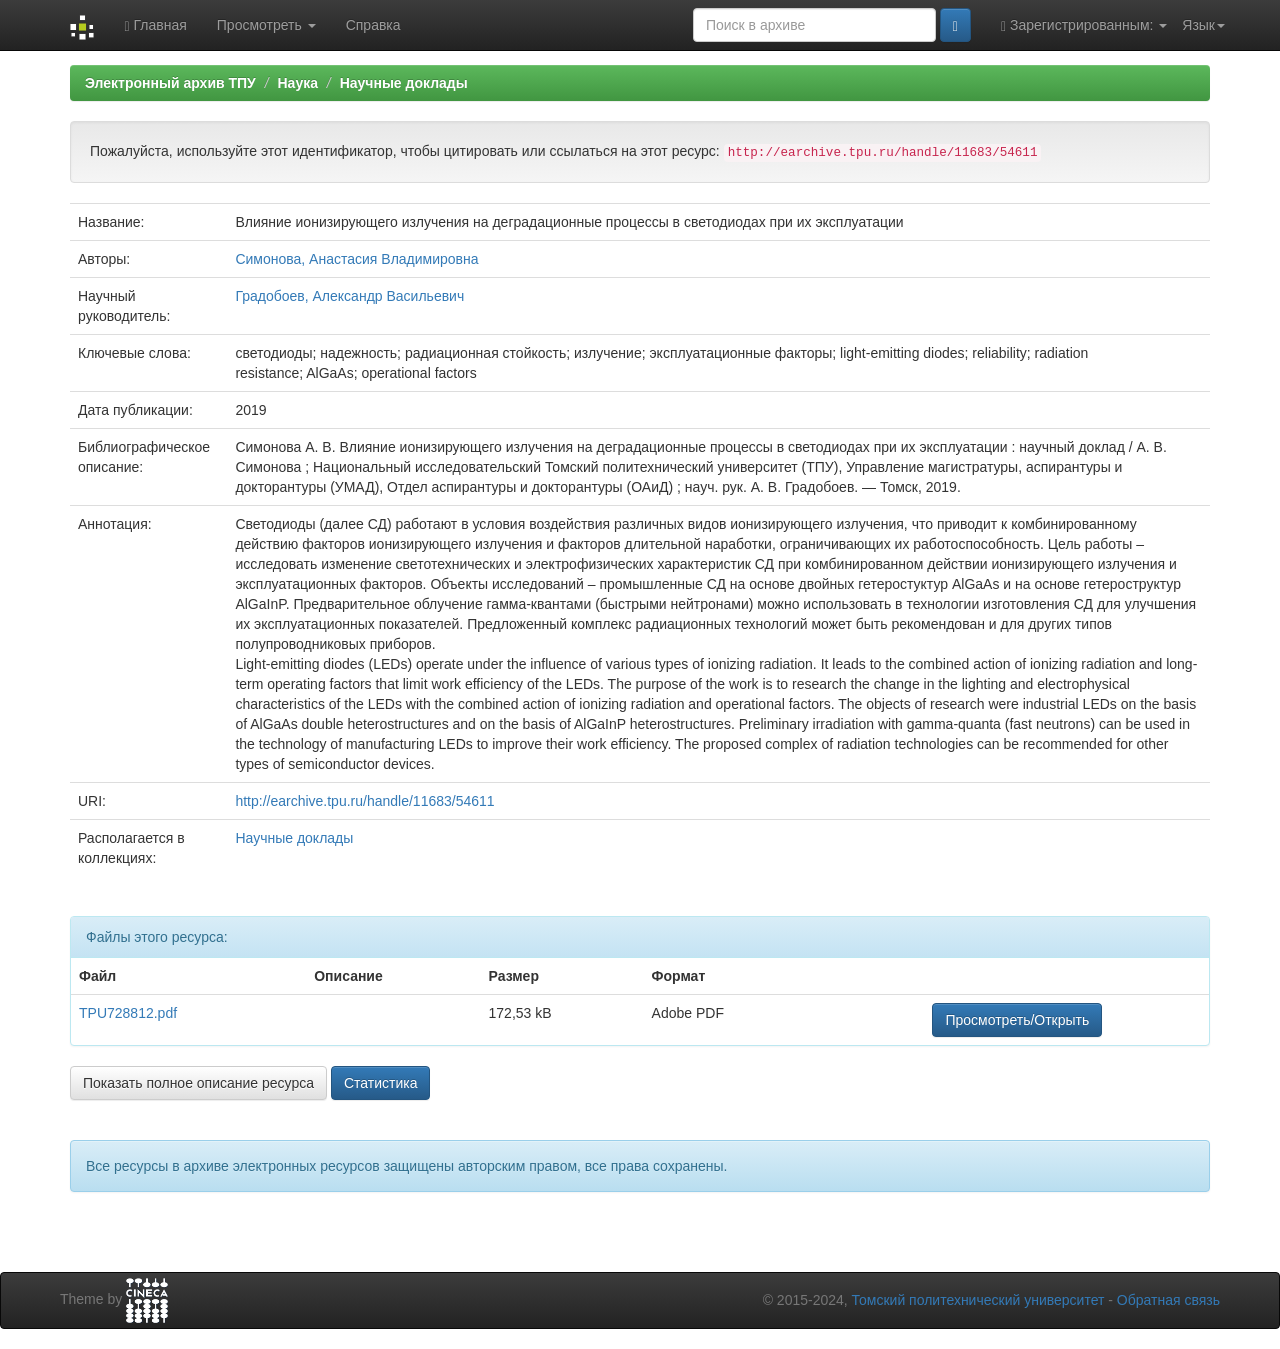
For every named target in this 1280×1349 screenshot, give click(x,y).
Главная (155, 25)
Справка (373, 25)
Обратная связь (1168, 1300)
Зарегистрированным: (1084, 25)
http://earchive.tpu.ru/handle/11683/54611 (364, 801)
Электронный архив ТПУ (170, 83)
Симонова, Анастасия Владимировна (356, 259)
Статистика (381, 1083)
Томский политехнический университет (978, 1300)
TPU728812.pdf (128, 1013)
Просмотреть (266, 25)
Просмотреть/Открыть (1017, 1020)
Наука (297, 83)
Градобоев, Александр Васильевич (349, 296)
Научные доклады (404, 83)
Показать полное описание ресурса (198, 1083)
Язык (1203, 25)
